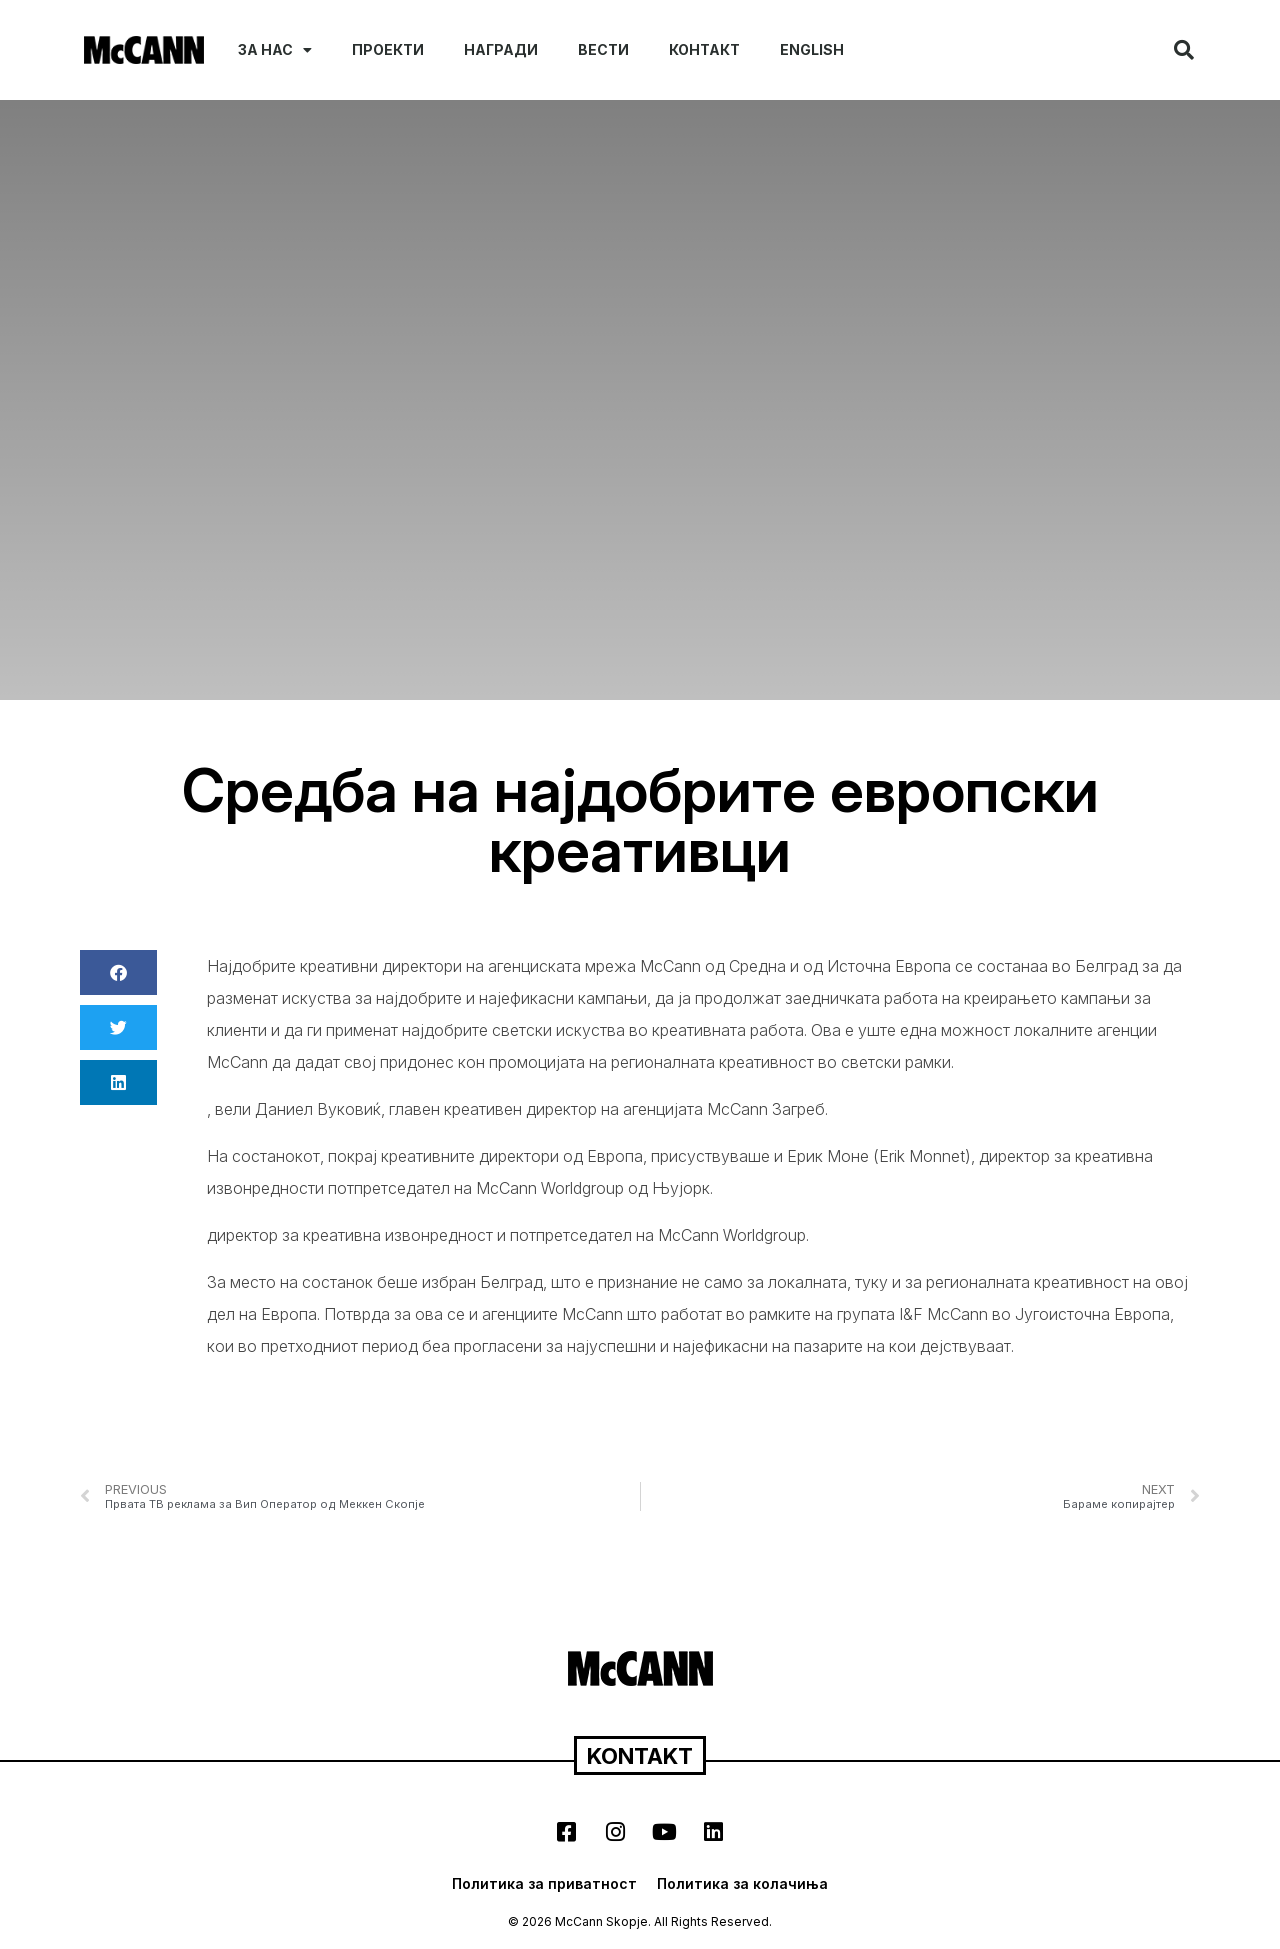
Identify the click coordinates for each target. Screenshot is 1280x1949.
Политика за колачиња (742, 1883)
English (812, 49)
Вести (603, 49)
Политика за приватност (544, 1883)
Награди (501, 49)
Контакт (704, 49)
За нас (275, 50)
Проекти (388, 49)
